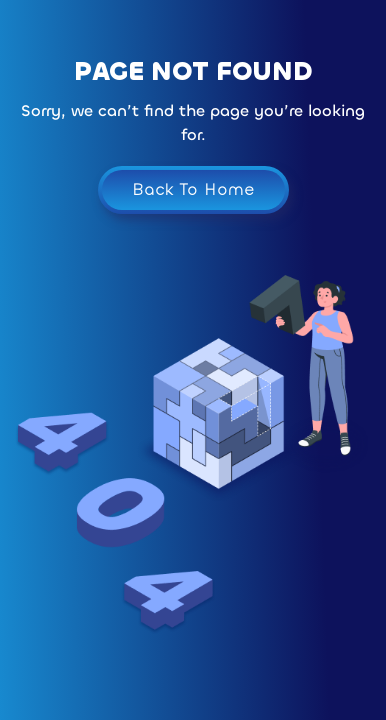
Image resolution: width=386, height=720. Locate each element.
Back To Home (193, 189)
